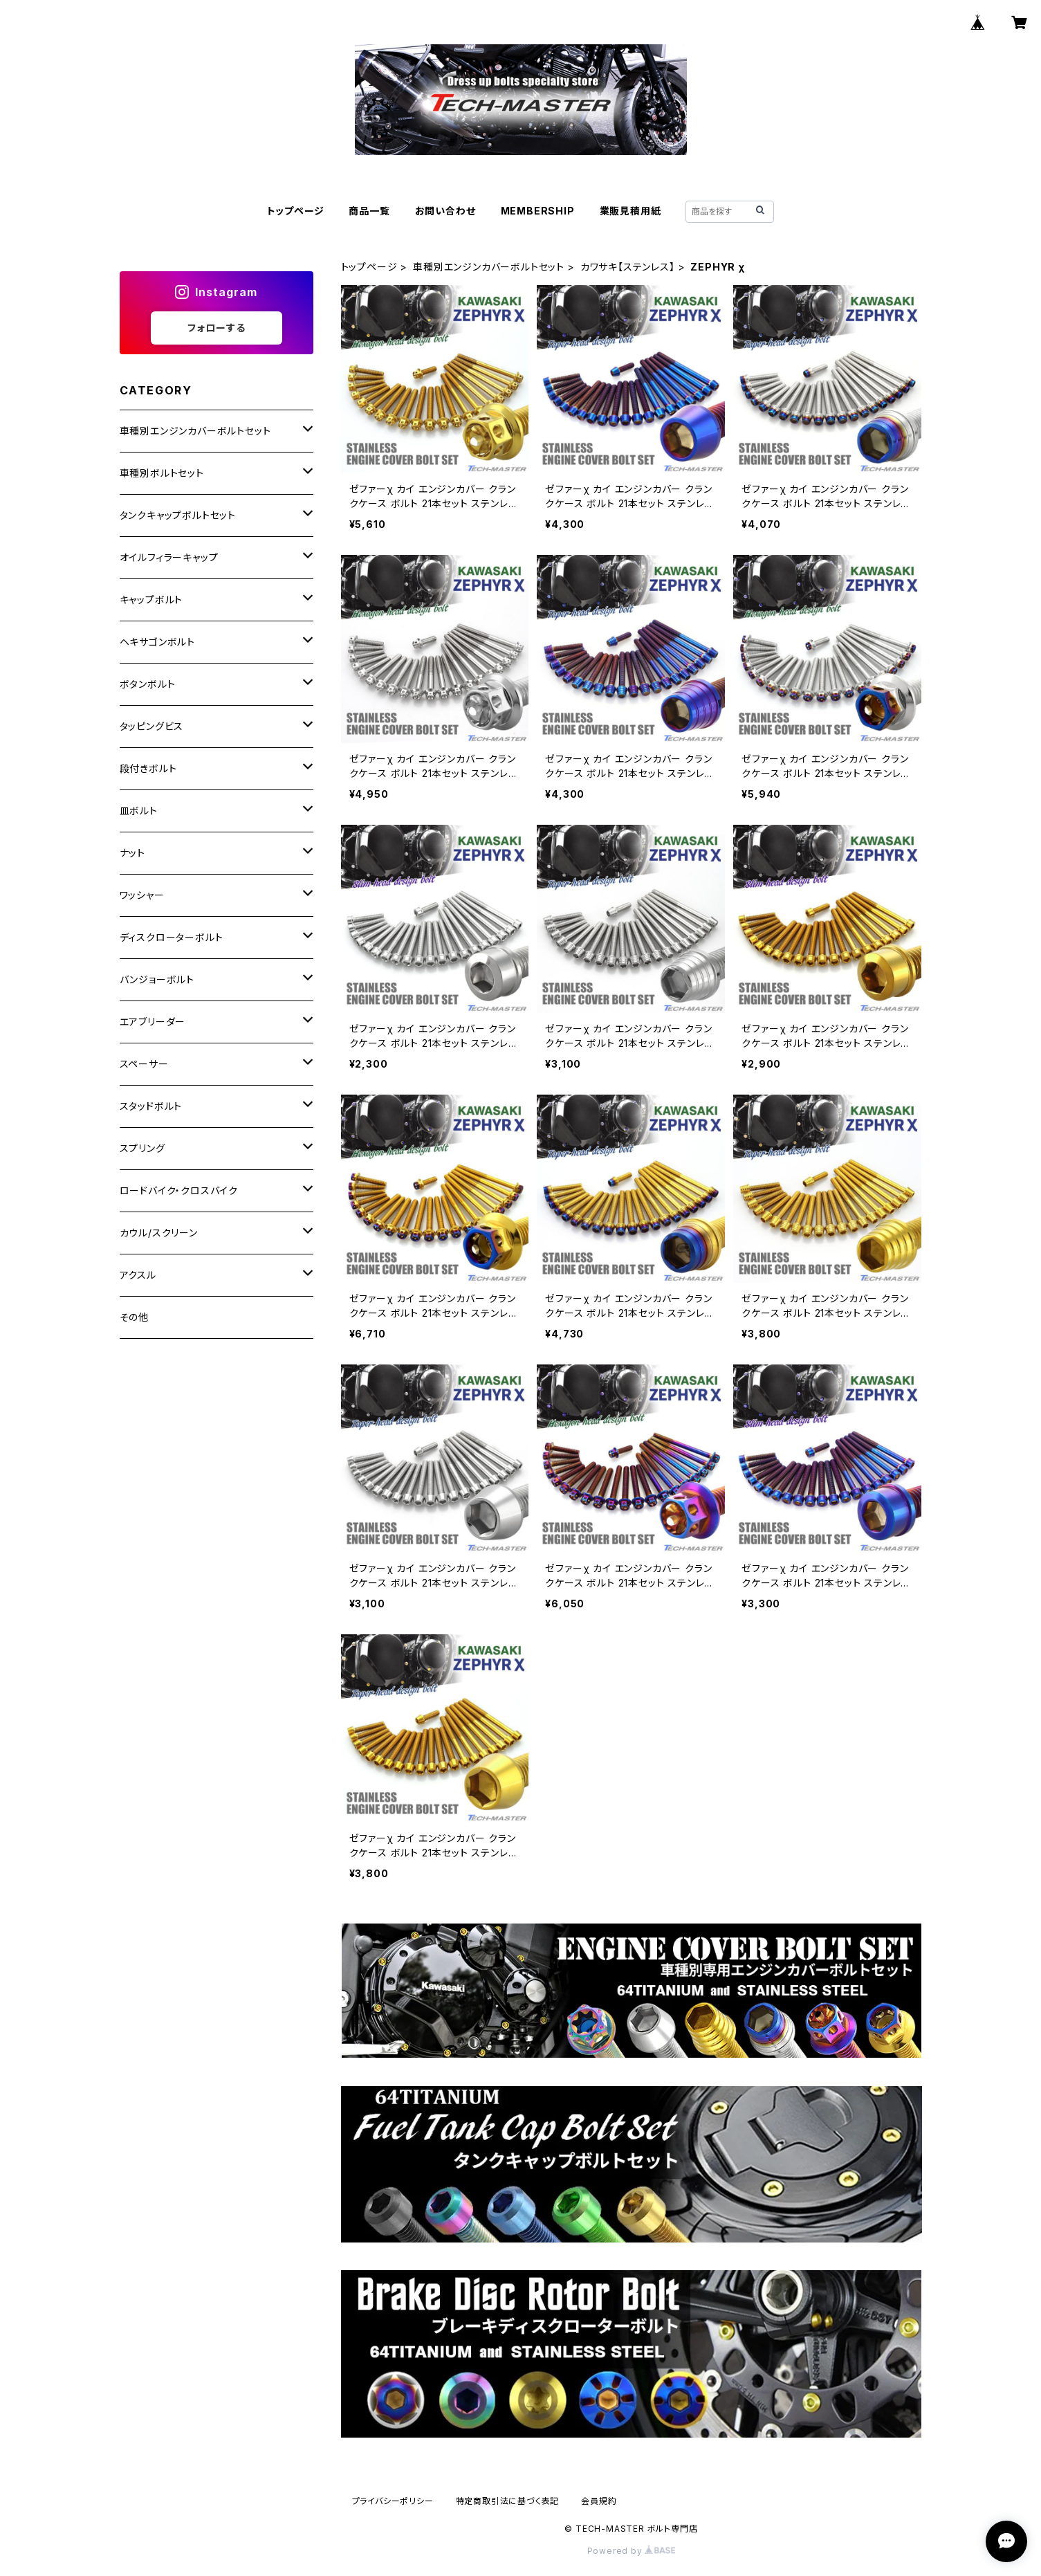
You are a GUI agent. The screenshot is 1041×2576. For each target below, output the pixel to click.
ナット (132, 853)
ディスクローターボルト (171, 937)
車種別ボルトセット (162, 473)
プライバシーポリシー (393, 2501)
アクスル (138, 1275)
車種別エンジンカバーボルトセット (488, 267)
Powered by (631, 2551)
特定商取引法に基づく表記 (508, 2501)
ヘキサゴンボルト (157, 642)
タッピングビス (152, 726)
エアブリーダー (153, 1021)
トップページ (295, 211)
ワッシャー (142, 895)
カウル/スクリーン (159, 1233)
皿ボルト (139, 810)
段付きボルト (148, 768)
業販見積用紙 (630, 211)
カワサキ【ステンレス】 (627, 267)
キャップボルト (151, 599)
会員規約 (598, 2501)
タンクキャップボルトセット (178, 515)
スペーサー (144, 1064)
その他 (134, 1317)
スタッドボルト (151, 1106)
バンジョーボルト (157, 979)
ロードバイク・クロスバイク (179, 1190)
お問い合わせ (445, 211)
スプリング (142, 1148)
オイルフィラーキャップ (169, 557)
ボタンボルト (148, 684)
